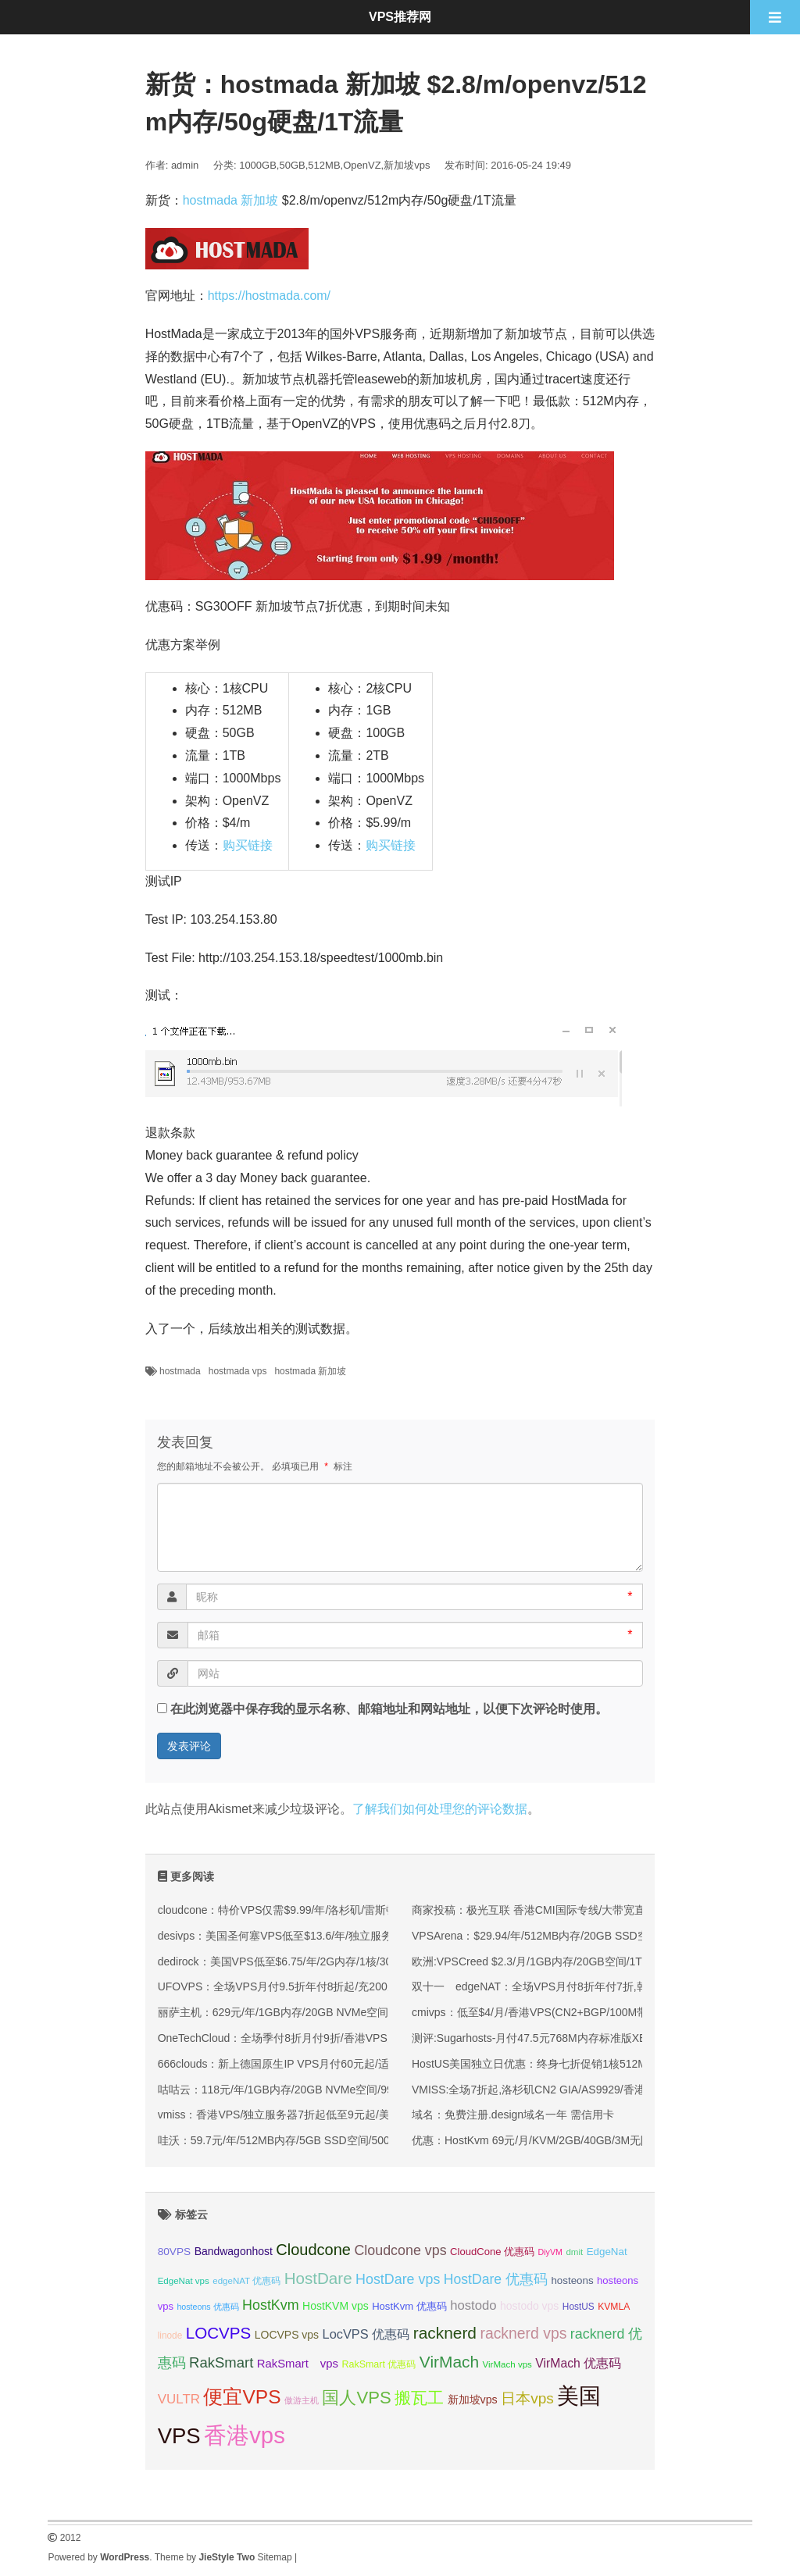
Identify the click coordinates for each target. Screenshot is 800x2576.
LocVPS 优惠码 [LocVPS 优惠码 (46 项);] (366, 2334)
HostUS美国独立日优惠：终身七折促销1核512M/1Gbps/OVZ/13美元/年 (585, 2064)
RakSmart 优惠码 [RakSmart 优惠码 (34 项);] (378, 2364)
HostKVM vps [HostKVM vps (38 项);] (335, 2306)
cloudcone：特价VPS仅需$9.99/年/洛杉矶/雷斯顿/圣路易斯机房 (312, 1910)
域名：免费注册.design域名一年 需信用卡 (513, 2114)
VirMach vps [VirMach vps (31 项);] (507, 2364)
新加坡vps (407, 165)
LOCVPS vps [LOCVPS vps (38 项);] (287, 2334)
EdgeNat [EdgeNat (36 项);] (607, 2251)
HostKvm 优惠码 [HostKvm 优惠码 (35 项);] (409, 2306)
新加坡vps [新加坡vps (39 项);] (473, 2399)
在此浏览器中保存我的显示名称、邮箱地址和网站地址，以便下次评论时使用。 (389, 1709)
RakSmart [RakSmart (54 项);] (221, 2362)
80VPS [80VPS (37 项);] (174, 2251)
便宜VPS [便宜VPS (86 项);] (241, 2396)
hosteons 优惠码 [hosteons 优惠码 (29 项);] (207, 2306)
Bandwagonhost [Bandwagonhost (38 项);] (234, 2251)
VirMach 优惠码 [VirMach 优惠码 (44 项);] (578, 2363)
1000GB (258, 165)
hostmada (180, 1371)
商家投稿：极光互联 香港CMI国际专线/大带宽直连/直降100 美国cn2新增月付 (599, 1910)
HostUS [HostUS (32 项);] (578, 2306)
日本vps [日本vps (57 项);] (527, 2398)
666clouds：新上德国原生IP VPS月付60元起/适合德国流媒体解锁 (317, 2064)
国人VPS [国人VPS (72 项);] (356, 2397)
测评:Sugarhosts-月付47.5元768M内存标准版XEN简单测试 (555, 2038)
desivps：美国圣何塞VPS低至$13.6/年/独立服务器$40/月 (297, 1935)
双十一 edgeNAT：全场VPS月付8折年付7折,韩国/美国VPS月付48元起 (586, 1986)
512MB (324, 165)
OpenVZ (361, 165)
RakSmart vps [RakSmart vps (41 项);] (297, 2363)
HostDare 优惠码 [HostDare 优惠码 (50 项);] (496, 2279)
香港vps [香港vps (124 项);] (244, 2435)
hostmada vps (238, 1371)
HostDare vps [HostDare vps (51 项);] (397, 2279)
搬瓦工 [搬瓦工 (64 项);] (419, 2398)
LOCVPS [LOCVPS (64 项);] (219, 2333)
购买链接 (248, 845)
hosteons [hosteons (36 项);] (572, 2280)
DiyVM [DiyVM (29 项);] (550, 2252)
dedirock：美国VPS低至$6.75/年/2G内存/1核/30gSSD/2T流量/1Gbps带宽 (337, 1961)
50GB (292, 165)
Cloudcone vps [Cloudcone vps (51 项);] (400, 2250)
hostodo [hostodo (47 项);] (473, 2305)
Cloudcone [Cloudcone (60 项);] (313, 2249)
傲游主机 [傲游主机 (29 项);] (301, 2400)
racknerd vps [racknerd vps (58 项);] (523, 2333)
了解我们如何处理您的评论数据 (439, 1808)
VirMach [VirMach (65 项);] (449, 2362)
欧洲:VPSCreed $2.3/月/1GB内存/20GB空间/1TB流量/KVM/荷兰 (567, 1961)
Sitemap (275, 2557)
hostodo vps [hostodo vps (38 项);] (529, 2306)
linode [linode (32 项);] (170, 2335)
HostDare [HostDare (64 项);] (318, 2278)
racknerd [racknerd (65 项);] (445, 2333)
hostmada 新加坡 (231, 200)
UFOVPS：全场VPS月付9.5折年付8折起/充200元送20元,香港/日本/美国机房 (343, 1986)
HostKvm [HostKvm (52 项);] (270, 2305)
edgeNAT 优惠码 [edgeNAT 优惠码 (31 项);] (246, 2281)
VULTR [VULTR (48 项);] (179, 2399)
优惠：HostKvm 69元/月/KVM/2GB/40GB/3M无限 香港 (544, 2140)
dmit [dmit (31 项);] (574, 2252)
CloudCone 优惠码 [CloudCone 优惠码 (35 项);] (492, 2251)
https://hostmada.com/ (269, 295)
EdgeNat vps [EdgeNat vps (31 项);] (183, 2281)
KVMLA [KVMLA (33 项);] (614, 2306)
